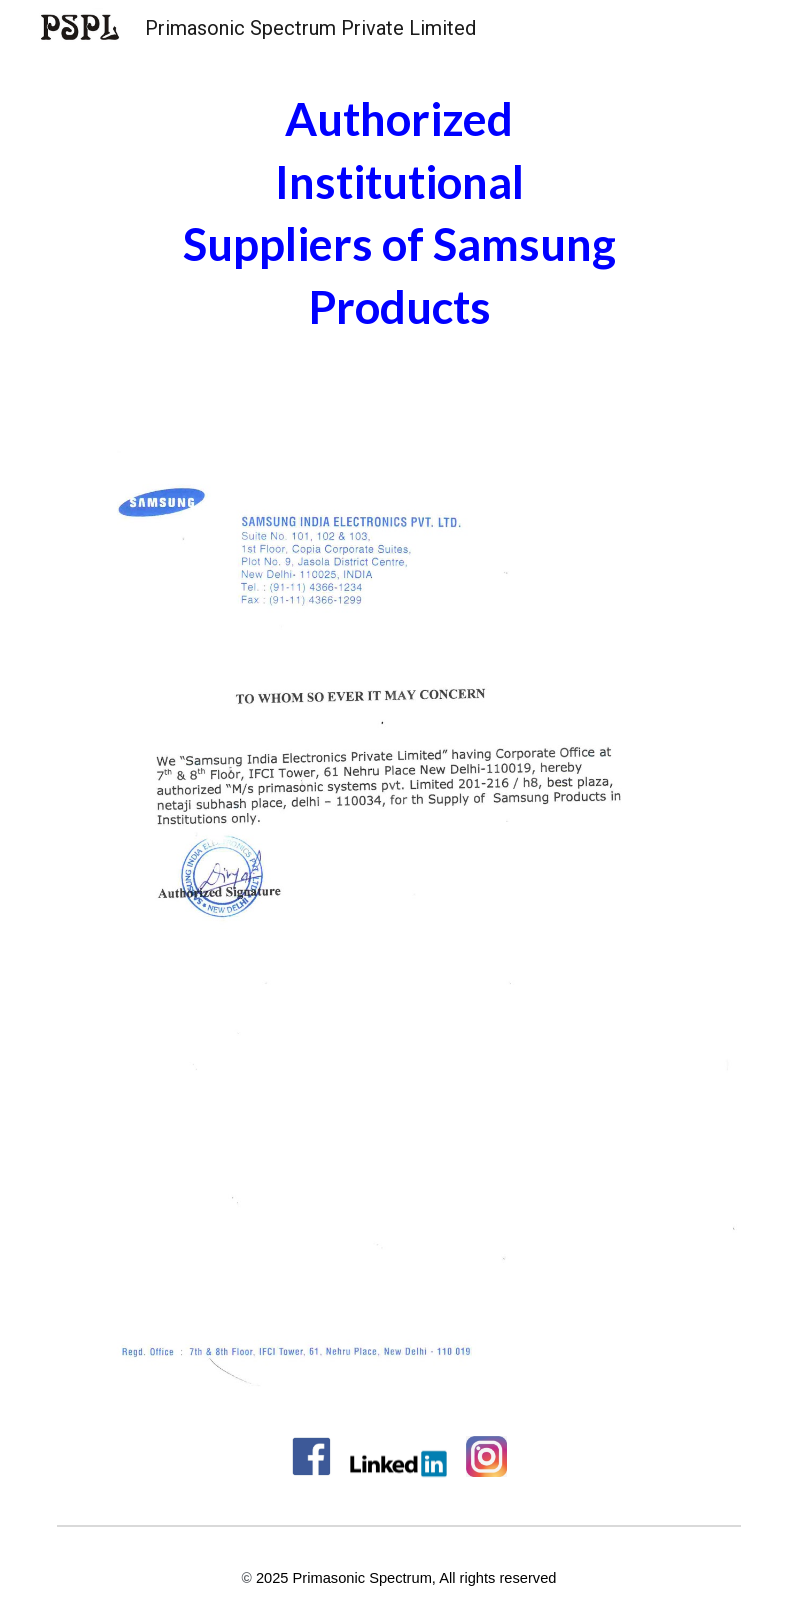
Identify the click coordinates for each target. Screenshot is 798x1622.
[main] (399, 213)
